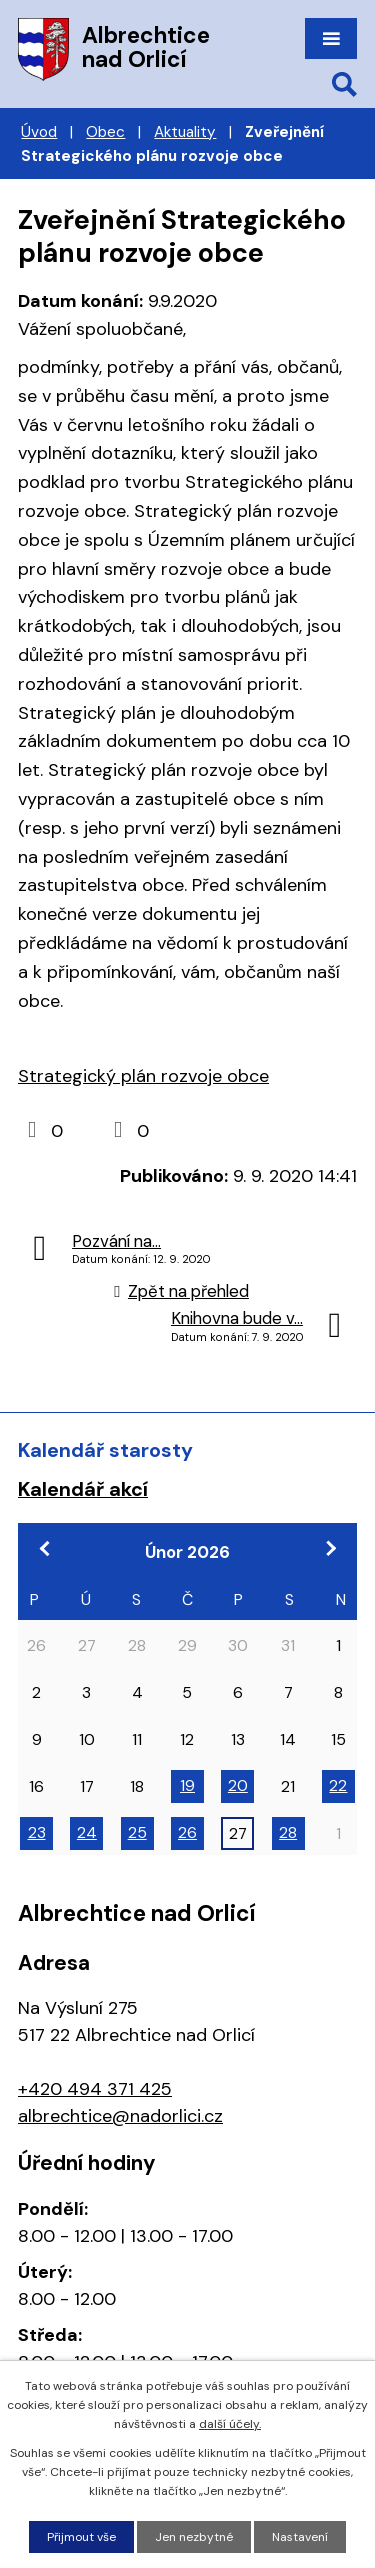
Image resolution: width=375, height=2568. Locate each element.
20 (238, 1785)
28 (288, 1832)
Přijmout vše (81, 2537)
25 (137, 1832)
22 (338, 1785)
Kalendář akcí (83, 1489)
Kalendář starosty (105, 1450)
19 (187, 1785)
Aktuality (185, 132)
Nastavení (300, 2537)
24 (87, 1832)
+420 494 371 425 (95, 2089)
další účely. (230, 2424)
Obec (105, 132)
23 (37, 1832)
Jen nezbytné (194, 2537)
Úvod (39, 132)
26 (187, 1832)
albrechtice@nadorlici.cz (120, 2116)
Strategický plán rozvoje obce (143, 1076)
